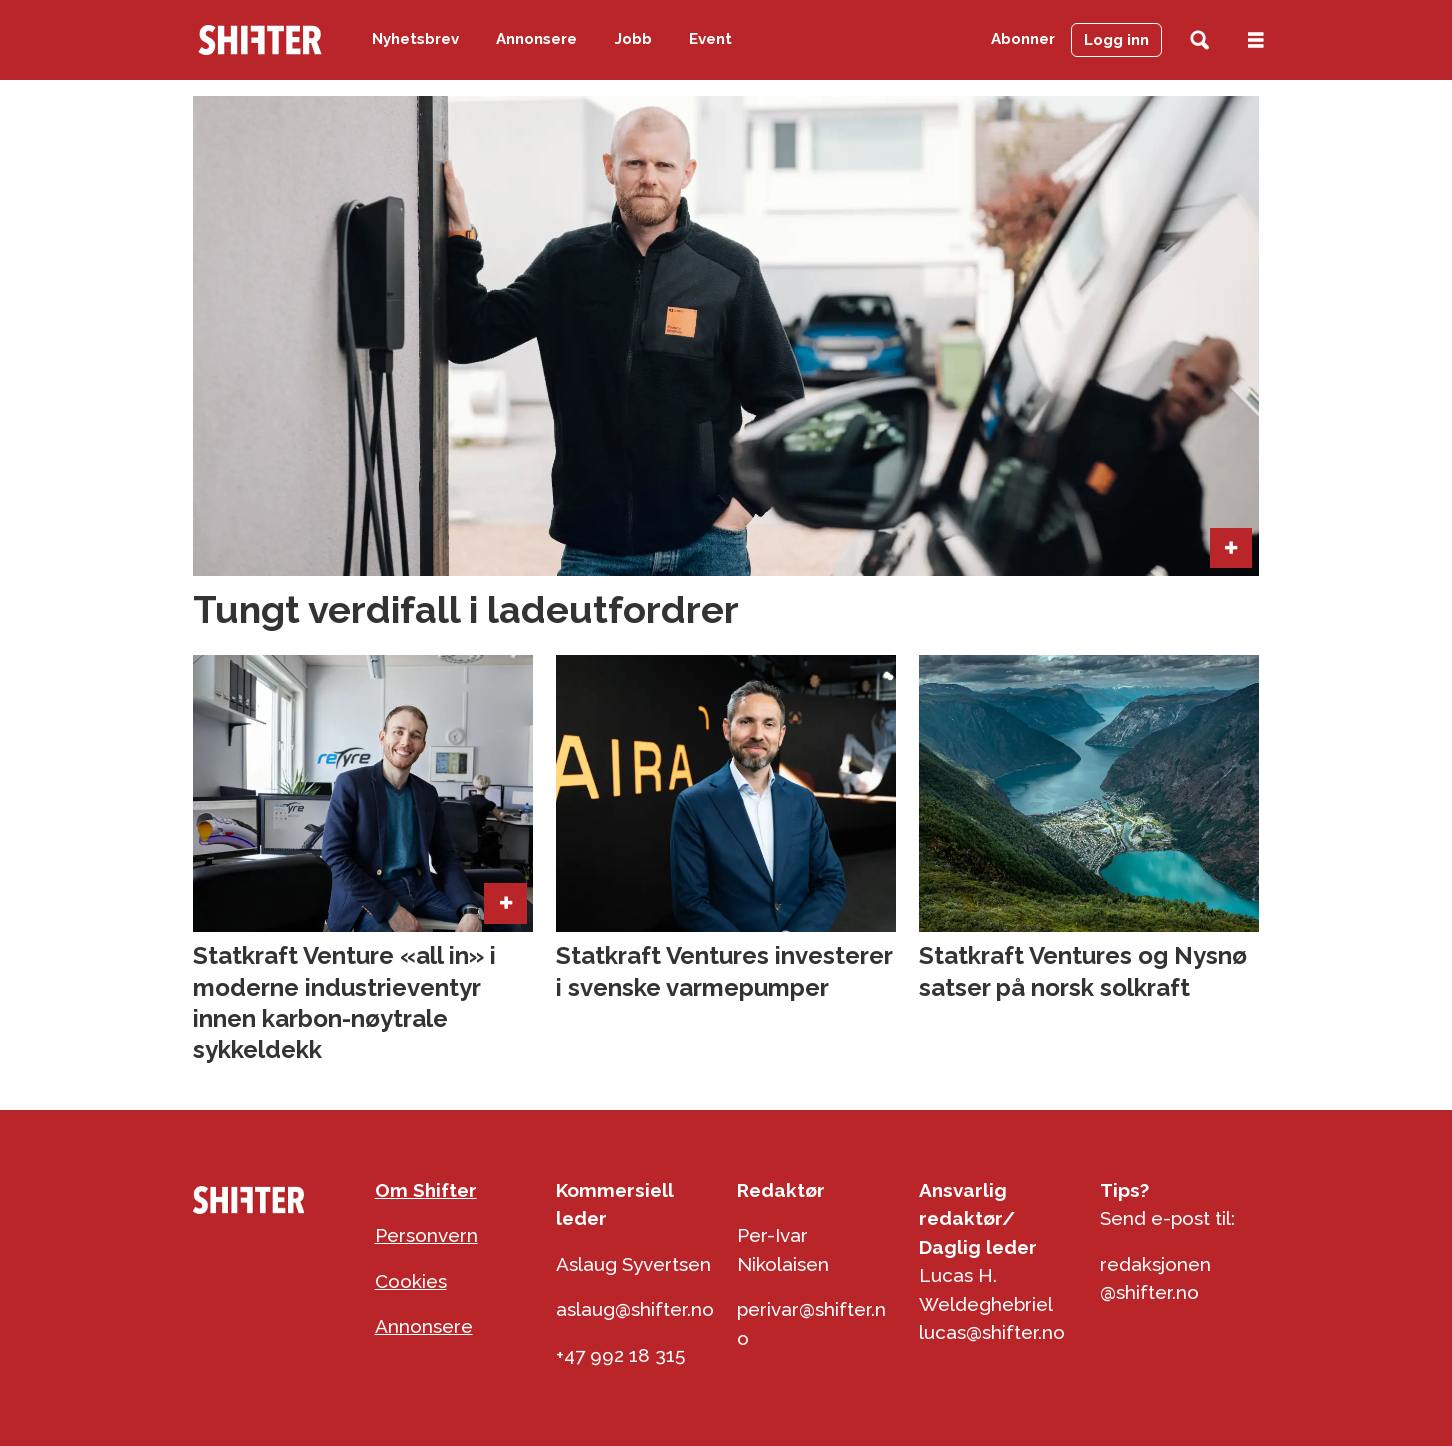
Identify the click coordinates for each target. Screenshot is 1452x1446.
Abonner (1023, 39)
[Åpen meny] (1256, 40)
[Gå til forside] (260, 40)
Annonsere (536, 39)
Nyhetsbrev (415, 39)
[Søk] (1199, 40)
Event (710, 39)
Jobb (633, 39)
